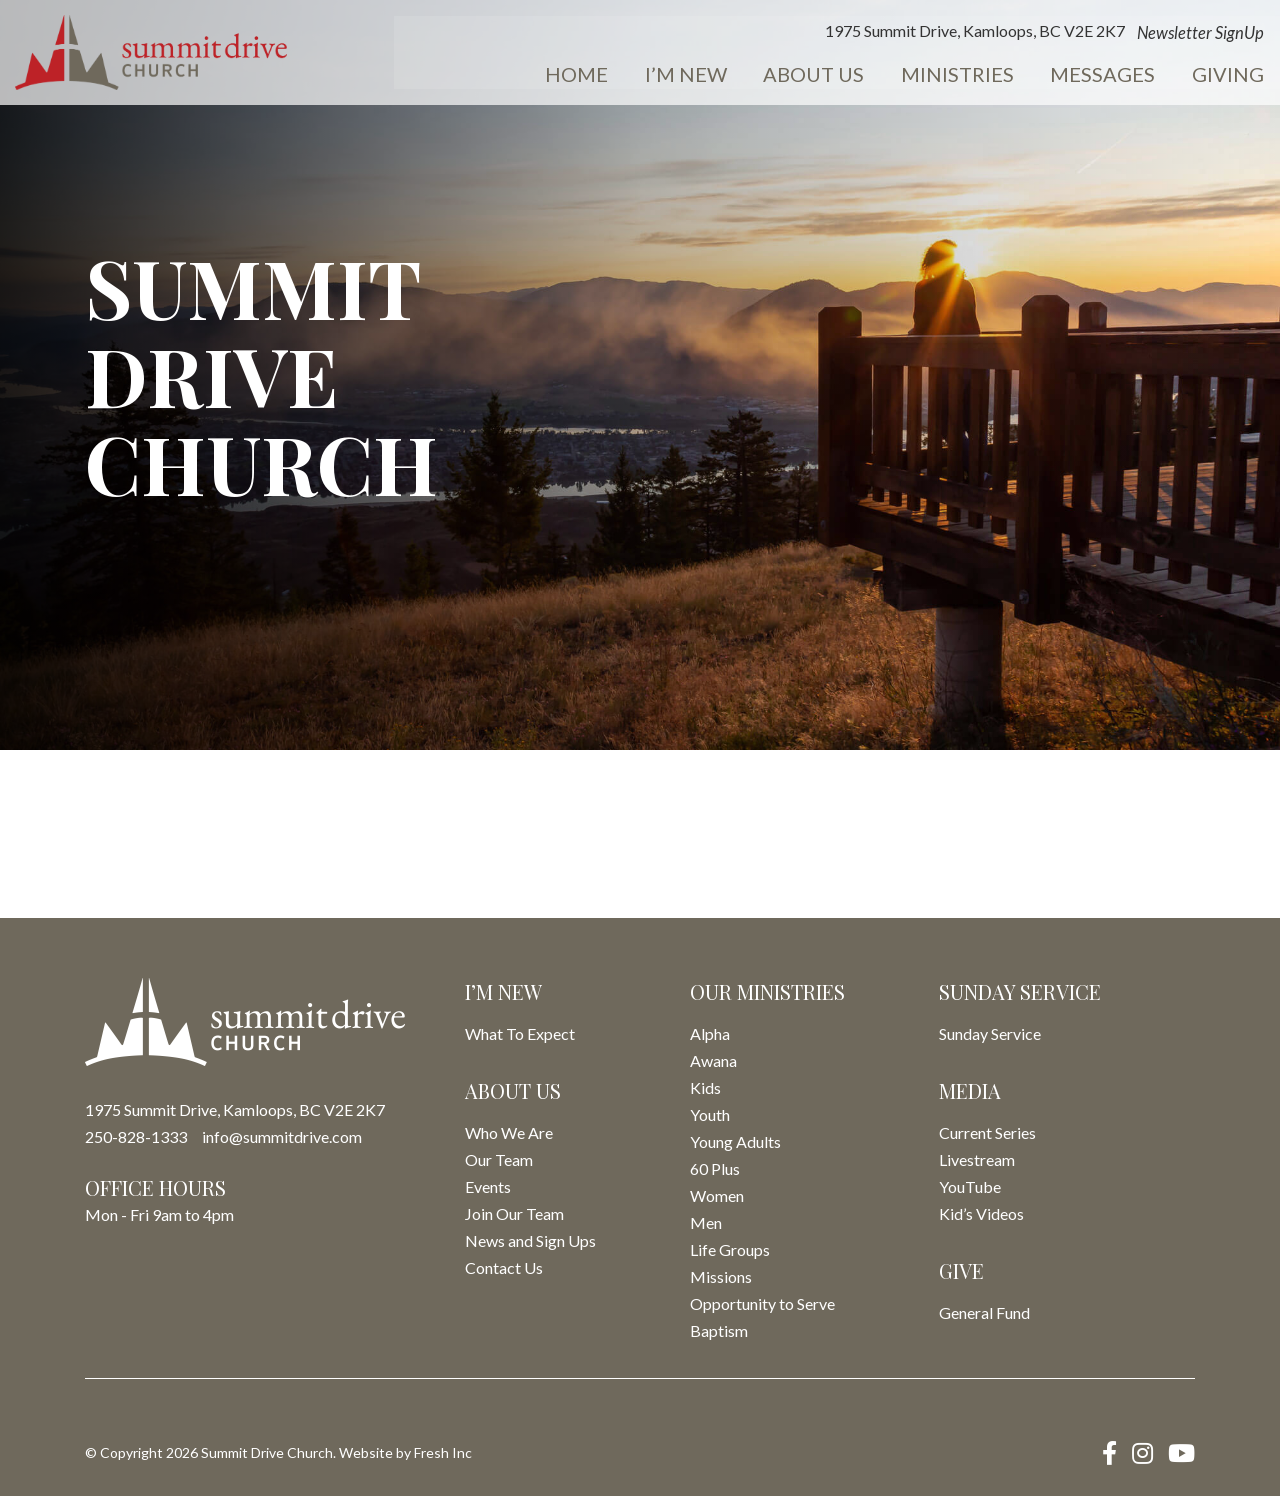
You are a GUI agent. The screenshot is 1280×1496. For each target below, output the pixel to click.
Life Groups (730, 1249)
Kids (705, 1087)
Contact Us (504, 1267)
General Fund (984, 1312)
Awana (713, 1060)
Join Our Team (514, 1213)
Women (717, 1195)
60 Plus (715, 1168)
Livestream (977, 1159)
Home (502, 76)
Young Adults (735, 1141)
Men (706, 1222)
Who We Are (509, 1132)
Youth (710, 1114)
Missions (721, 1276)
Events (1226, 76)
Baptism (719, 1330)
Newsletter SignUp (1098, 34)
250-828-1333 (136, 1136)
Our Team (499, 1159)
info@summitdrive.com (282, 1136)
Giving (1121, 76)
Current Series (987, 1132)
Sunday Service (990, 1033)
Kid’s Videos (981, 1213)
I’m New (605, 76)
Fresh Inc (443, 1452)
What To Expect (520, 1033)
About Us (726, 76)
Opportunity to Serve (762, 1303)
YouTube (970, 1186)
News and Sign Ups (530, 1240)
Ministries (863, 76)
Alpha (710, 1033)
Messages (1002, 76)
